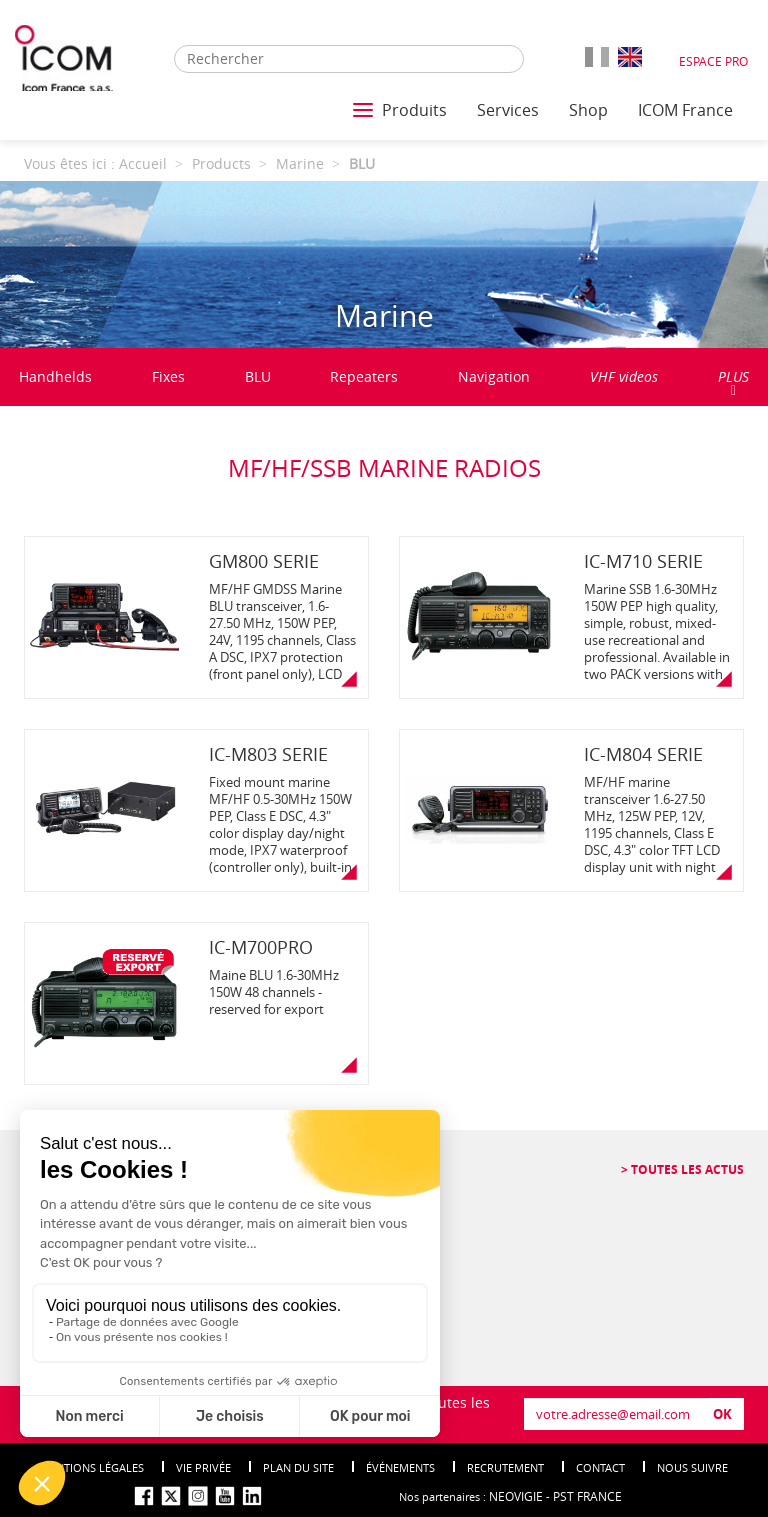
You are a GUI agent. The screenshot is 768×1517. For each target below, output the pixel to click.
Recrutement (505, 1467)
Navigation (494, 376)
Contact (600, 1467)
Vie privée (203, 1467)
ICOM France (685, 110)
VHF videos (624, 376)
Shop (588, 110)
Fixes (168, 376)
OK (722, 1414)
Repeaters (364, 376)
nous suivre (692, 1467)
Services (508, 110)
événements (400, 1467)
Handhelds (55, 376)
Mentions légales (92, 1467)
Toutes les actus (686, 1169)
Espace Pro (713, 61)
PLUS (733, 382)
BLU (258, 376)
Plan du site (298, 1467)
